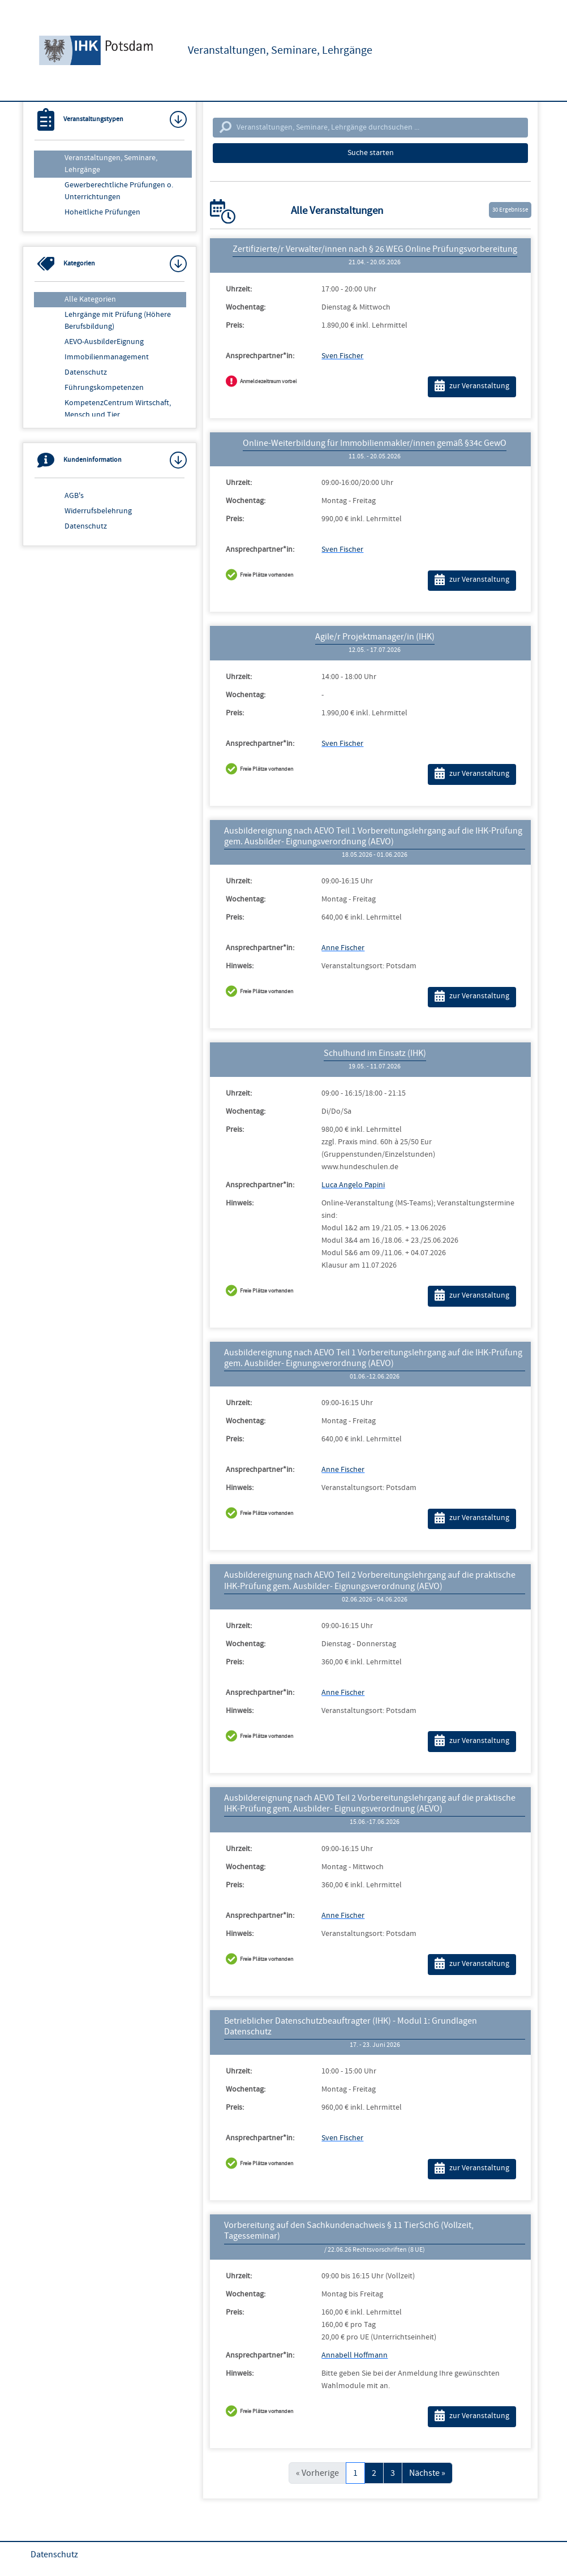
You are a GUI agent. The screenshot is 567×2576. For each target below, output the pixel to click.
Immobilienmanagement (107, 357)
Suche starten (370, 153)
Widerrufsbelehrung (98, 511)
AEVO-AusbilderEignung (104, 342)
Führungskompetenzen (104, 388)
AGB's (74, 496)
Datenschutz (86, 372)
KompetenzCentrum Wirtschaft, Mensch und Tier (118, 409)
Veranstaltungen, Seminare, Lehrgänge (111, 164)
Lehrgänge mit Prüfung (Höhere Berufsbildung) (118, 321)
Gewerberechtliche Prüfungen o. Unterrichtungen (119, 191)
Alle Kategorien (90, 299)
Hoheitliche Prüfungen (102, 212)
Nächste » (427, 2473)
